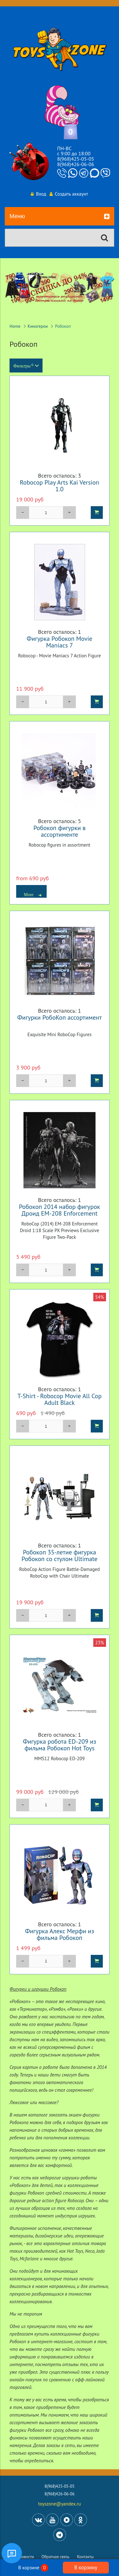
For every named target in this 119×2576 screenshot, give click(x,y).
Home (15, 326)
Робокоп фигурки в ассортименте (59, 831)
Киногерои (38, 326)
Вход (38, 194)
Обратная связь (55, 2556)
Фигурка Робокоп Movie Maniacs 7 (59, 641)
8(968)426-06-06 (75, 164)
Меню (59, 217)
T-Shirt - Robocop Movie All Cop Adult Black (59, 1399)
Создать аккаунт (69, 194)
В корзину (85, 2567)
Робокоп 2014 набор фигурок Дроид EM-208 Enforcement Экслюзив (59, 1213)
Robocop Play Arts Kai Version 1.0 (59, 485)
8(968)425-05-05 (75, 159)
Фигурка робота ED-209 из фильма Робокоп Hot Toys (59, 1744)
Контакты (85, 2556)
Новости (26, 2556)
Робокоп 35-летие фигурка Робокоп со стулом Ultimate (59, 1555)
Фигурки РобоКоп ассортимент (59, 1017)
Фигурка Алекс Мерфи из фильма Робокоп (59, 1934)
